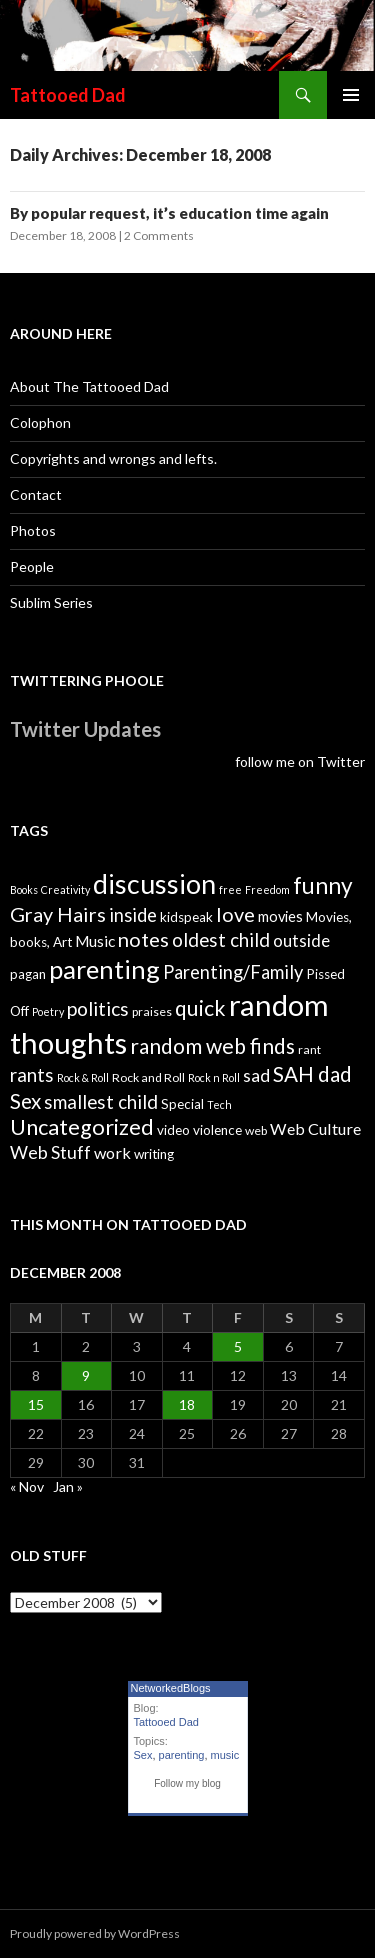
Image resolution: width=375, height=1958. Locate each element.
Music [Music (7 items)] (95, 941)
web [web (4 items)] (256, 1130)
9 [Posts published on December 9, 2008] (86, 1375)
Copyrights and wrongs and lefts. (113, 458)
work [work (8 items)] (112, 1152)
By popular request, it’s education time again (169, 213)
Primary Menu (351, 95)
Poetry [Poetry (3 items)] (48, 1011)
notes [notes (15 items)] (143, 939)
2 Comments (159, 235)
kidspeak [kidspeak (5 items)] (186, 917)
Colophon (40, 422)
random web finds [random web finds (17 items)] (212, 1045)
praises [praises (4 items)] (152, 1011)
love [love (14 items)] (235, 914)
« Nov (27, 1486)
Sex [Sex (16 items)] (25, 1101)
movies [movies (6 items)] (280, 916)
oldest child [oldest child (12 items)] (221, 940)
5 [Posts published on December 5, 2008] (238, 1346)
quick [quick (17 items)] (200, 1007)
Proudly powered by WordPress (95, 1933)
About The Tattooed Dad (89, 386)
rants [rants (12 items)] (32, 1075)
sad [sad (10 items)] (256, 1075)
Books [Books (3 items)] (24, 889)
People (32, 566)
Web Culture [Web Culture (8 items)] (315, 1128)
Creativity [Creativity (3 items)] (65, 889)
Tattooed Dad (68, 95)
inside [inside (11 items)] (133, 915)
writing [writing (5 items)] (154, 1154)
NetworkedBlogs (171, 1688)
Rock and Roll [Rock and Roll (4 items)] (148, 1077)
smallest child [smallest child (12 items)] (101, 1102)
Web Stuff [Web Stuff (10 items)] (50, 1152)
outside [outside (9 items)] (301, 940)
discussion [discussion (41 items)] (154, 884)
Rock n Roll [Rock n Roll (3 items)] (214, 1077)
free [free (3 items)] (230, 889)
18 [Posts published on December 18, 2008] (187, 1404)
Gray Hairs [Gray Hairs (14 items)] (58, 914)
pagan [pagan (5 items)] (28, 974)
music (225, 1755)
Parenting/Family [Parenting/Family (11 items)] (233, 972)
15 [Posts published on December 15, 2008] (36, 1404)
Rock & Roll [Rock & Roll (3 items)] (83, 1077)
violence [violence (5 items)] (217, 1130)
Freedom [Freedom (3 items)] (267, 889)
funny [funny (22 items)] (323, 885)
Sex (143, 1755)
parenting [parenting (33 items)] (104, 969)
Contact (36, 494)
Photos (33, 530)
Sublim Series (51, 602)
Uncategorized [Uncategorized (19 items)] (82, 1127)
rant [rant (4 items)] (309, 1049)
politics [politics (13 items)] (98, 1008)
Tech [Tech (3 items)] (219, 1104)
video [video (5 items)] (173, 1130)
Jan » (68, 1486)
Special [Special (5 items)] (182, 1104)
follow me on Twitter (300, 761)
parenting (182, 1755)
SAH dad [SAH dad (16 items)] (312, 1074)
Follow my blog (187, 1783)
